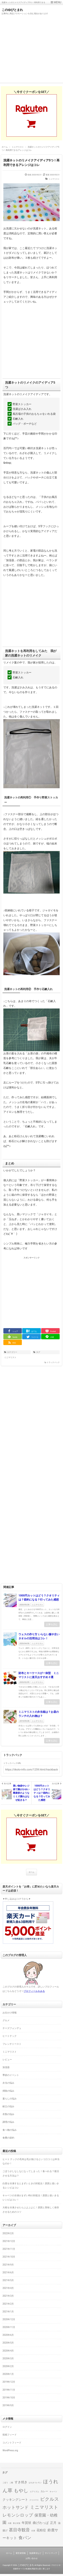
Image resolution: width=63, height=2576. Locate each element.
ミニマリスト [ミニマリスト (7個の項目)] (44, 2507)
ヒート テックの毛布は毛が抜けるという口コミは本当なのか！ (31, 2161)
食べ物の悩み (10, 2130)
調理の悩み (8, 2122)
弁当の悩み (8, 2082)
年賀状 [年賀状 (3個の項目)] (26, 2523)
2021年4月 (8, 2288)
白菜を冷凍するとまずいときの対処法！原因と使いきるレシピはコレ (31, 2185)
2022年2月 (8, 2233)
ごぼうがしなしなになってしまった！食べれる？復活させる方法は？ (31, 2173)
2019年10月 (9, 2397)
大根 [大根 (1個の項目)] (9, 2523)
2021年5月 (8, 2280)
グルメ (6, 2020)
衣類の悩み (8, 2114)
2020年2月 (8, 2366)
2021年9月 (8, 2264)
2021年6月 (8, 2272)
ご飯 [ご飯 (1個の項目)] (11, 2483)
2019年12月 (9, 2381)
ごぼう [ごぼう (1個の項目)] (5, 2483)
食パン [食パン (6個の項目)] (24, 2537)
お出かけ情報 (10, 2012)
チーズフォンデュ (12, 2028)
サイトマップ (51, 2553)
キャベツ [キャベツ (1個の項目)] (53, 2492)
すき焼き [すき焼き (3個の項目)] (21, 2482)
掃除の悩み (8, 2090)
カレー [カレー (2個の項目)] (44, 2491)
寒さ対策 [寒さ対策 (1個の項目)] (16, 2523)
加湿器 (6, 2067)
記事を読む (52, 1624)
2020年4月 (8, 2350)
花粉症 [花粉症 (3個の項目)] (41, 2530)
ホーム (31, 1872)
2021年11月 (9, 2249)
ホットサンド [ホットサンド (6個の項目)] (16, 2507)
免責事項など (35, 2553)
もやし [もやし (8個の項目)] (21, 2490)
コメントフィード (12, 2442)
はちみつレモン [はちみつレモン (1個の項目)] (35, 2483)
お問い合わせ (32, 2558)
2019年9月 (8, 2405)
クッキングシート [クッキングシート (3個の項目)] (15, 2500)
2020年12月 (9, 2319)
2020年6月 (8, 2335)
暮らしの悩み (10, 2098)
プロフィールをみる (34, 1991)
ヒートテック (10, 2036)
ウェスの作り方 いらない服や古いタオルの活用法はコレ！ (38, 1636)
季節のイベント (11, 2075)
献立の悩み (8, 2106)
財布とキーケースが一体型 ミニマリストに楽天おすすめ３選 (38, 1675)
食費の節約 (8, 2137)
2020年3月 (8, 2358)
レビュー (7, 2059)
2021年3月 (8, 2295)
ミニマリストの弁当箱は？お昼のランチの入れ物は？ (38, 1714)
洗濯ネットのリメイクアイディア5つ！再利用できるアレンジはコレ (31, 162)
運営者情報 (21, 2553)
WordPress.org (10, 2450)
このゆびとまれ (12, 10)
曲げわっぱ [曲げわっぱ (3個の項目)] (41, 2523)
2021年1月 (8, 2311)
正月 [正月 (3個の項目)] (53, 2523)
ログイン (7, 2426)
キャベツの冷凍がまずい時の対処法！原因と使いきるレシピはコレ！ (31, 2197)
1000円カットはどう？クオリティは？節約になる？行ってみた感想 (39, 1597)
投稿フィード (10, 2434)
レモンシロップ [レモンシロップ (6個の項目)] (18, 2515)
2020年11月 (9, 2327)
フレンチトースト (12, 2044)
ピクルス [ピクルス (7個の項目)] (49, 2499)
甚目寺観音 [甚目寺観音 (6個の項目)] (19, 2529)
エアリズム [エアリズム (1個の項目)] (34, 2492)
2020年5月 (8, 2342)
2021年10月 (9, 2256)
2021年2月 (8, 2303)
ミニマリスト (54, 179)
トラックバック (53, 1362)
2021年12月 (9, 2241)
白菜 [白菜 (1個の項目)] (33, 2531)
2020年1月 (8, 2374)
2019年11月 (9, 2389)
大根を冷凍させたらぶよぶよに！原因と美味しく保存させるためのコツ (31, 2209)
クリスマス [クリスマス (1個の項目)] (34, 2500)
